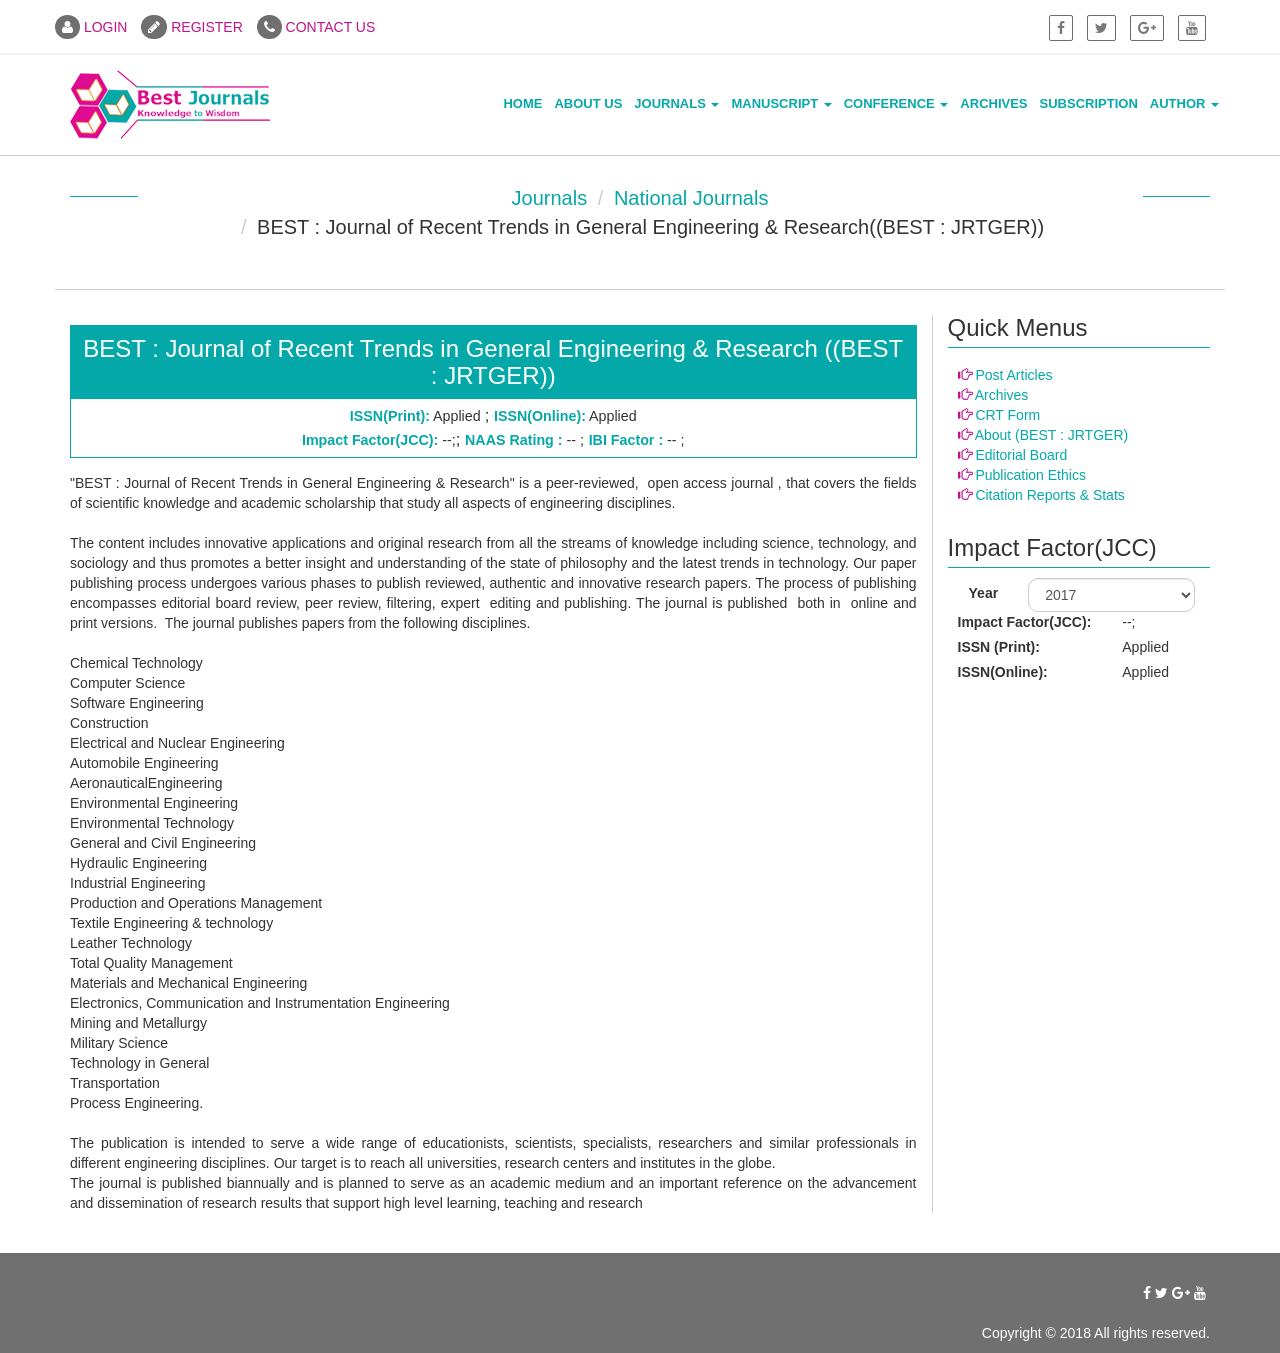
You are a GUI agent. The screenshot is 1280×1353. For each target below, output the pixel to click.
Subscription (1089, 103)
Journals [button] (676, 103)
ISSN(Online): (1003, 672)
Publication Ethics (1030, 475)
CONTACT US (316, 27)
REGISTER (191, 27)
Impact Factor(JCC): (1025, 622)
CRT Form (1007, 415)
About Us (588, 103)
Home (522, 103)
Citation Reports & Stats (1049, 495)
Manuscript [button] (781, 103)
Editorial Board (1021, 455)
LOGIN (91, 27)
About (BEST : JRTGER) (1052, 435)
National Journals (691, 198)
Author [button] (1184, 103)
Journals (550, 198)
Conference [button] (896, 103)
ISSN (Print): (999, 647)
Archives (993, 103)
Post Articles (1013, 375)
